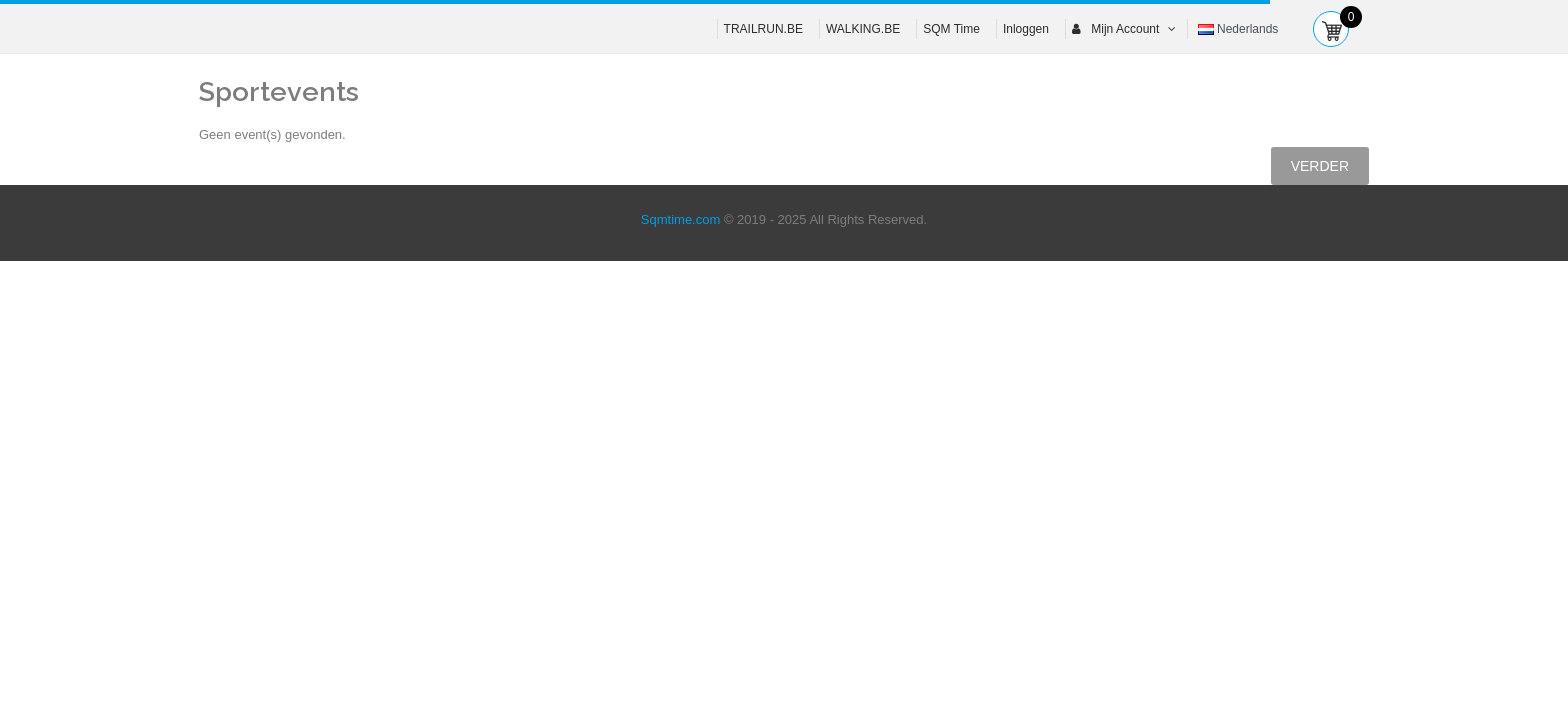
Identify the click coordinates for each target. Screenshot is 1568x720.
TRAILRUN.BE (763, 29)
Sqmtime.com (680, 219)
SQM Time (951, 29)
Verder (1320, 166)
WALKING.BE (863, 29)
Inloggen (1026, 29)
